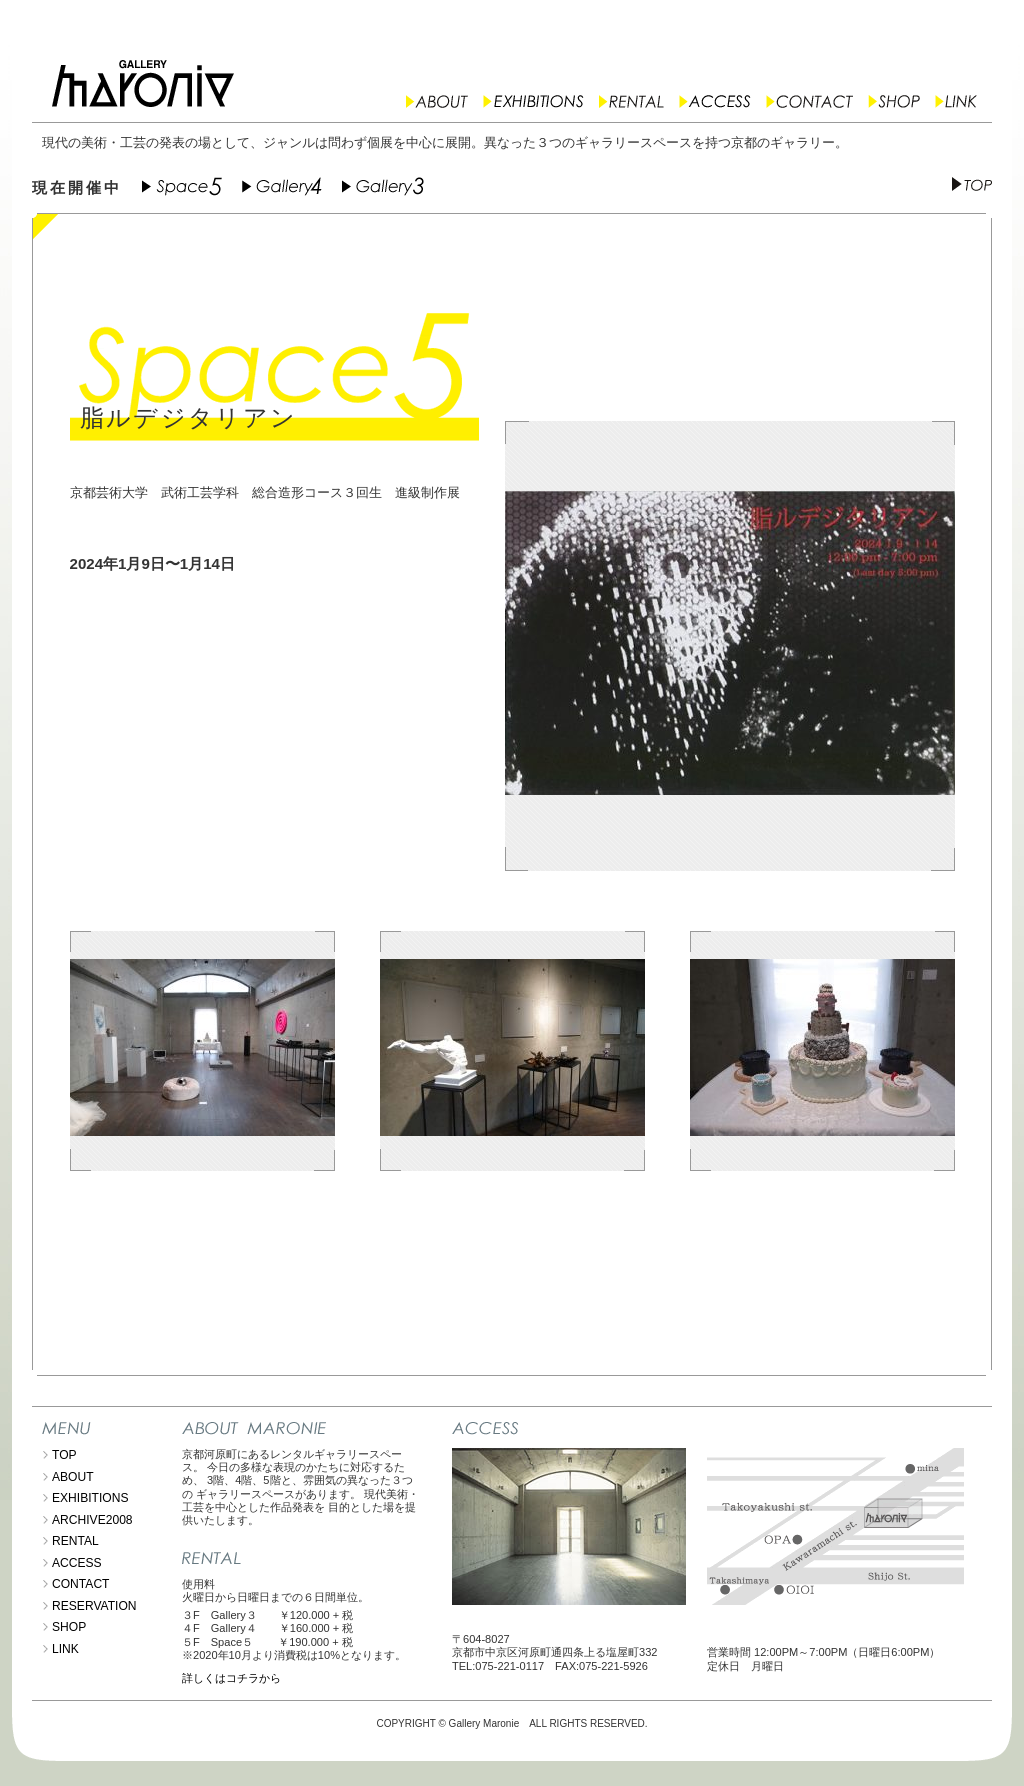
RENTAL (75, 1541)
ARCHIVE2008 (92, 1520)
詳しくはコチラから (231, 1678)
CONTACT (80, 1584)
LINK (65, 1649)
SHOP (69, 1627)
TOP (64, 1455)
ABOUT (73, 1477)
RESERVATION (94, 1606)
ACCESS (77, 1563)
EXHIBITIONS (90, 1498)
